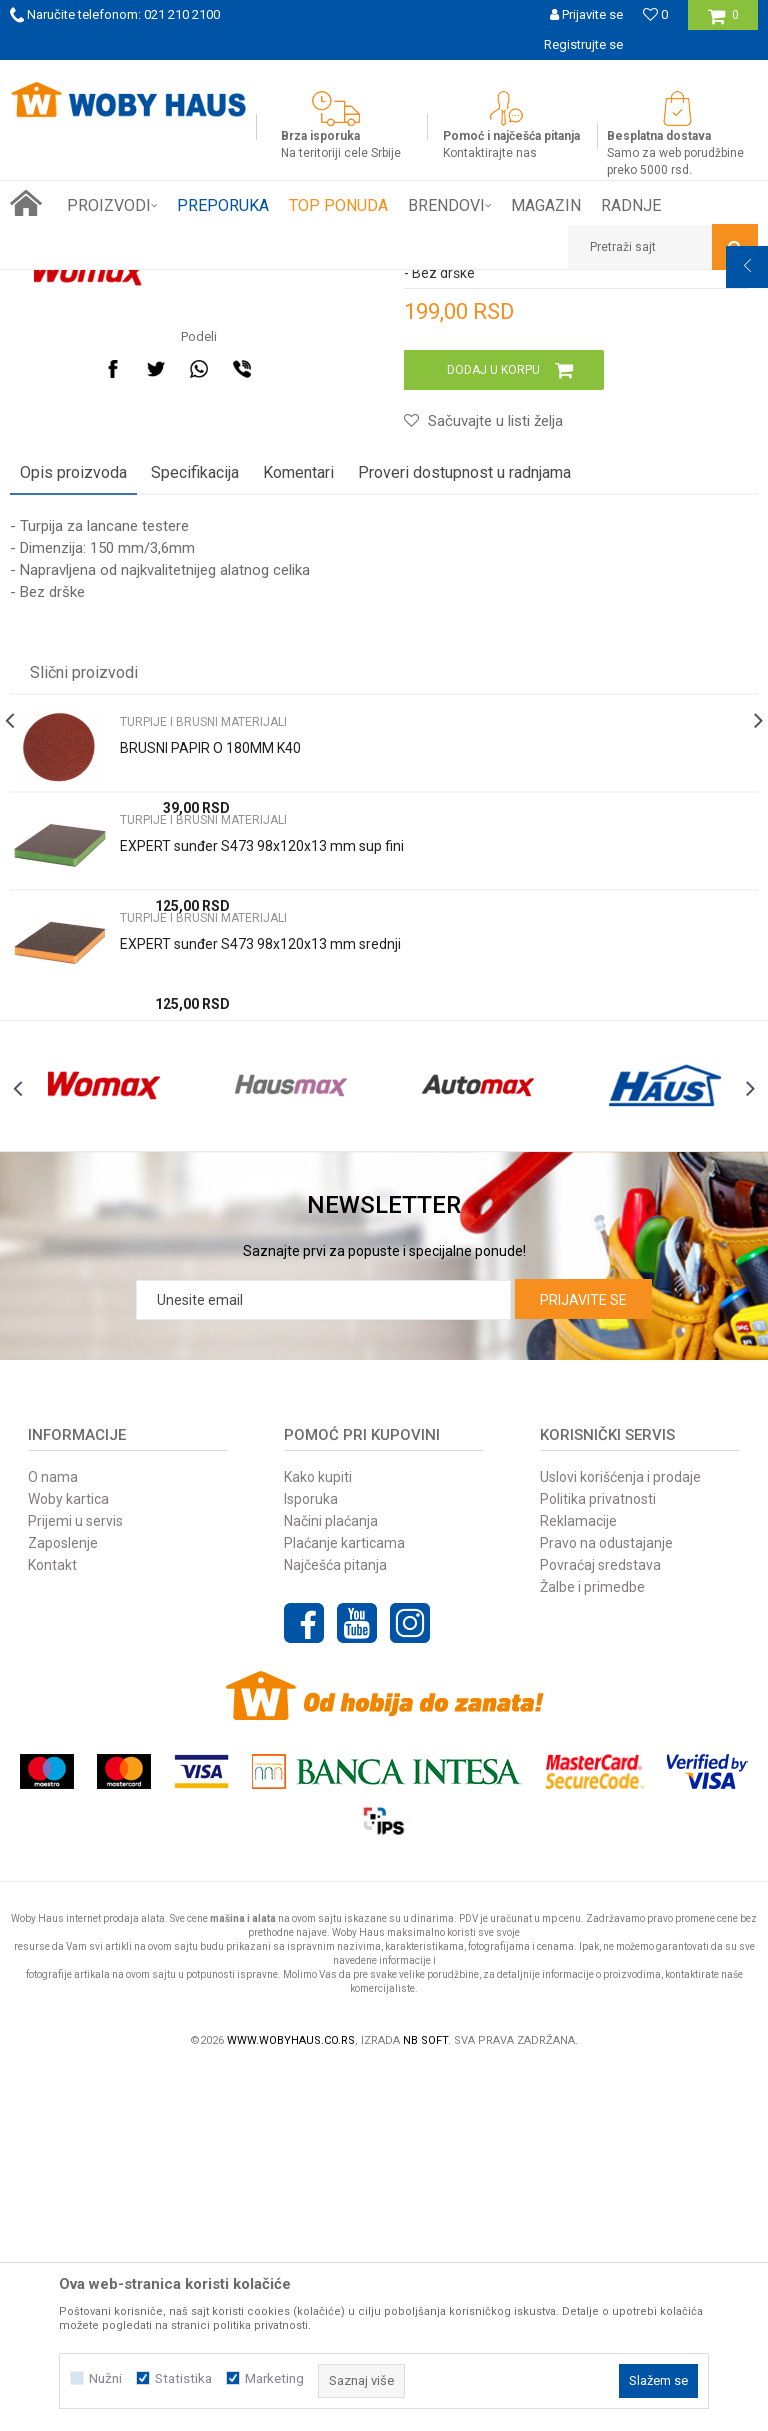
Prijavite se (583, 1659)
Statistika (183, 2378)
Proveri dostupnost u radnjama (464, 787)
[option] (384, 75)
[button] (663, 247)
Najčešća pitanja (335, 1924)
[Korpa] (723, 22)
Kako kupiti (318, 1836)
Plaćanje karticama (344, 1902)
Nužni (105, 2378)
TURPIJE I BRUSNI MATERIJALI (356, 285)
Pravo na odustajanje (606, 1902)
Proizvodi (151, 285)
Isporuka (311, 1858)
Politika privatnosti (598, 1858)
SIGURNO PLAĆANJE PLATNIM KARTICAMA (382, 74)
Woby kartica (68, 1858)
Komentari (298, 787)
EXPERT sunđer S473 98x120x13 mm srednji (260, 1259)
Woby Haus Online (60, 285)
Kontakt (52, 1924)
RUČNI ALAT (225, 285)
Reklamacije (578, 1880)
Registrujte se (583, 44)
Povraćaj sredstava (600, 1924)
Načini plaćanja (331, 1880)
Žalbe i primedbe (592, 1946)
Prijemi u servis (75, 1880)
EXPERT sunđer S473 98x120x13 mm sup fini (262, 1161)
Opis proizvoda (73, 787)
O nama (53, 1836)
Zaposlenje (63, 1902)
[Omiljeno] (655, 14)
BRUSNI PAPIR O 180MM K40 (210, 1063)
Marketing (274, 2378)
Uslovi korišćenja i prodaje (620, 1836)
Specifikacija (195, 787)
